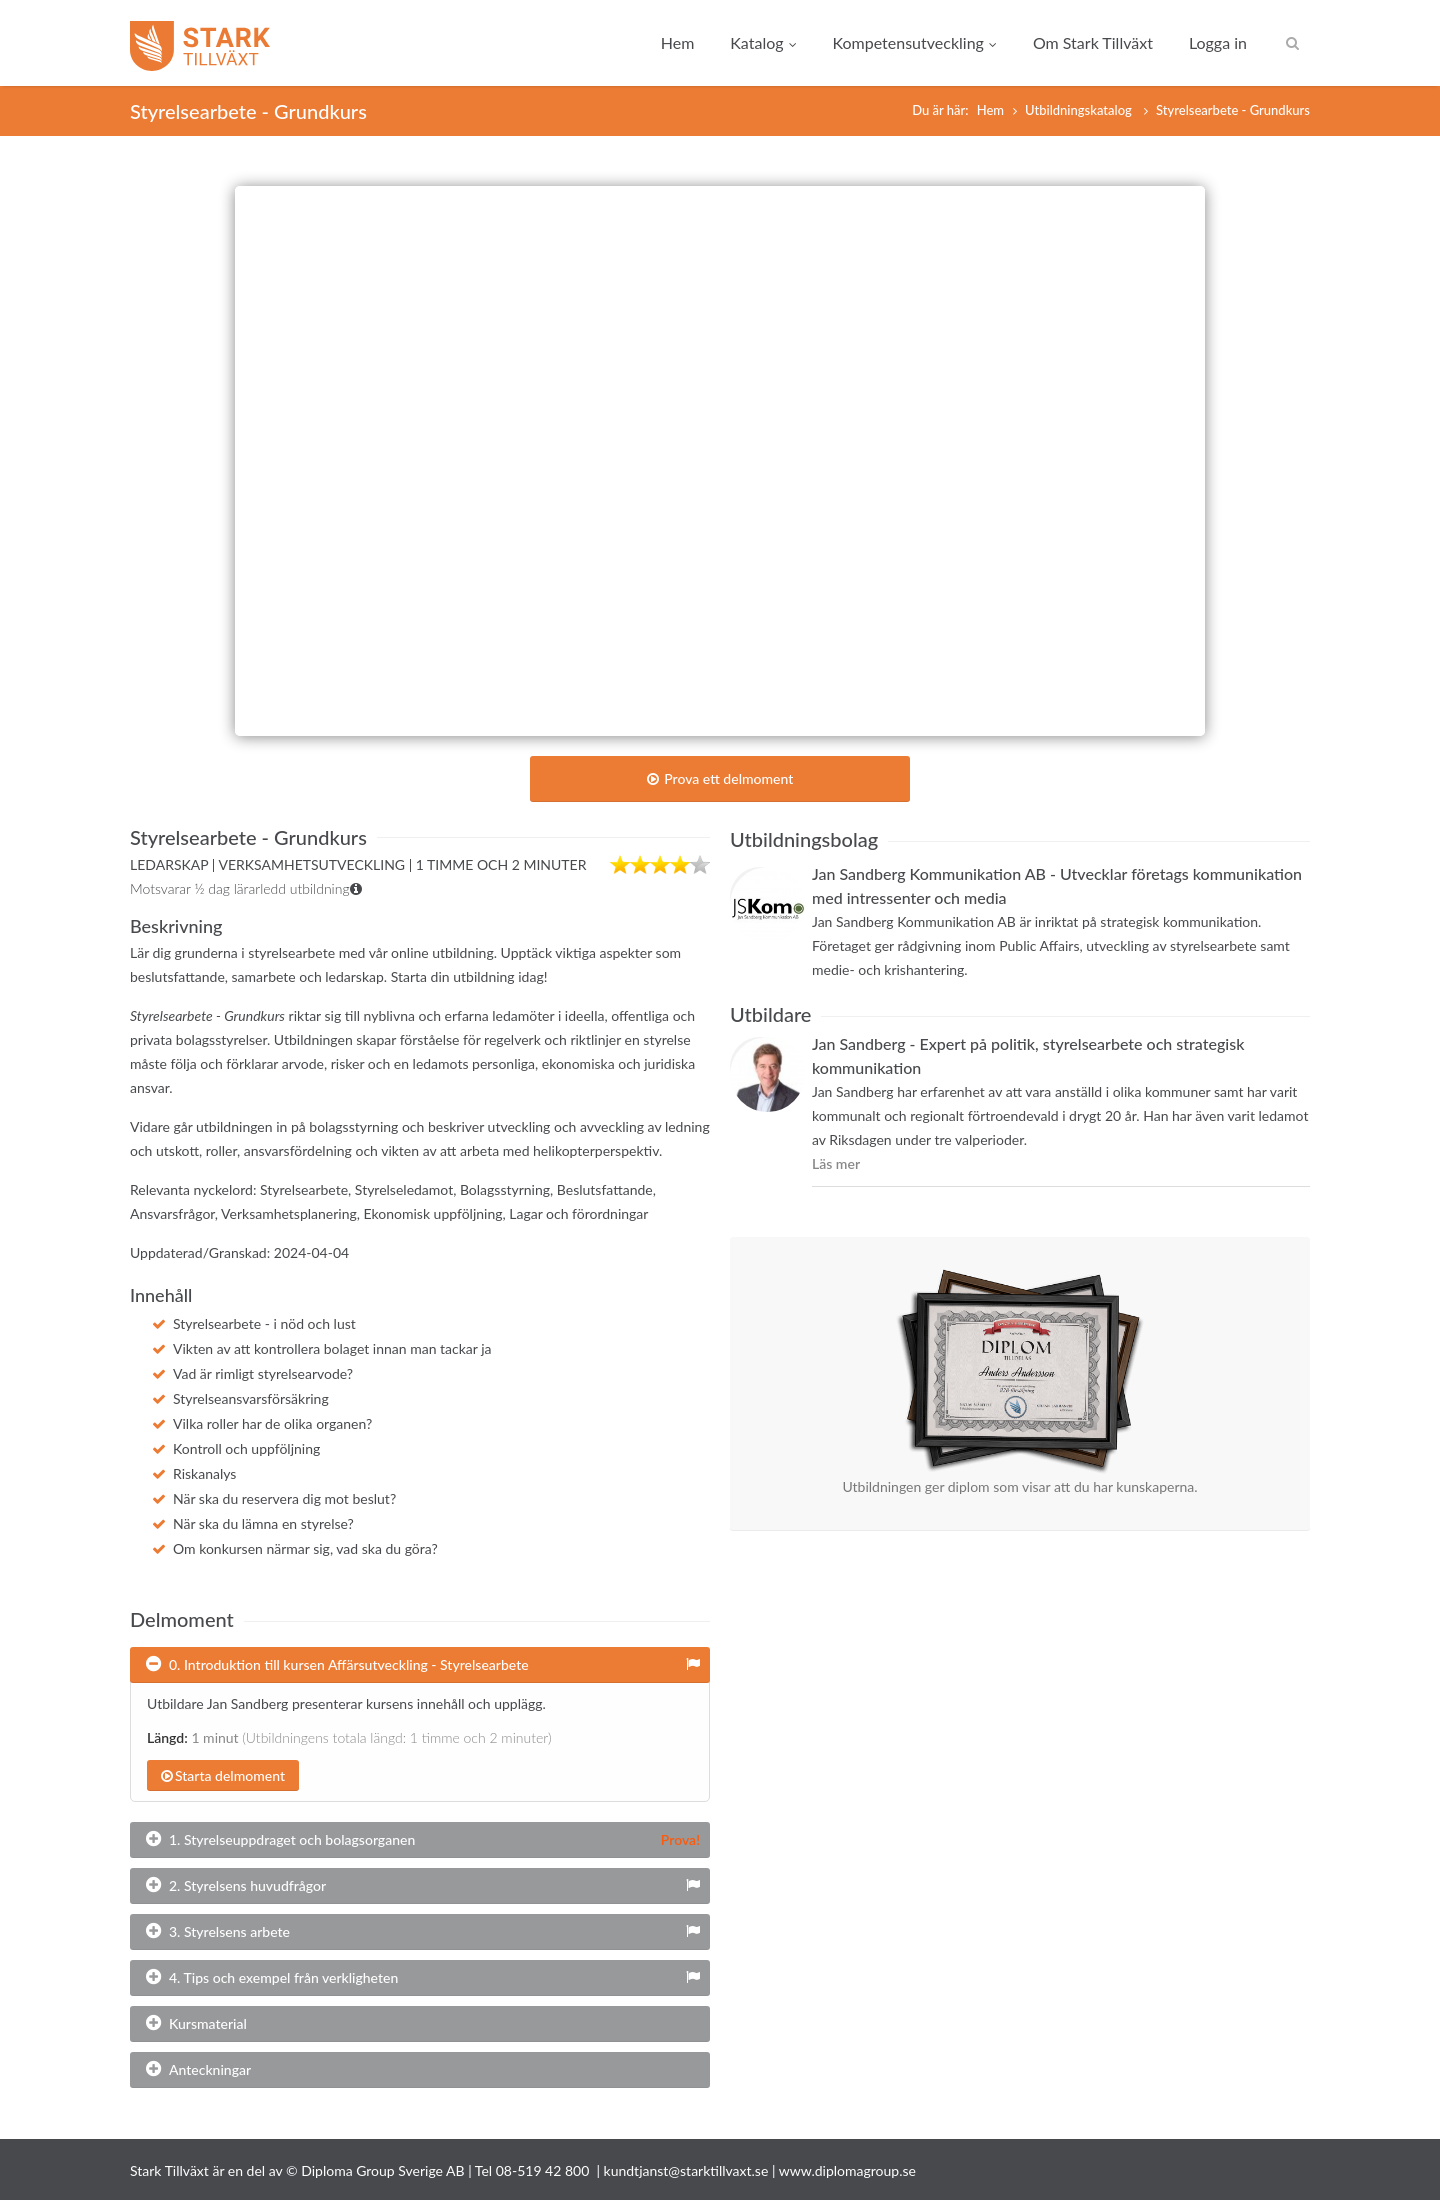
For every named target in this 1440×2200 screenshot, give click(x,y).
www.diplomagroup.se (847, 2170)
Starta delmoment (223, 1775)
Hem (678, 42)
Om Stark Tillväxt (1093, 42)
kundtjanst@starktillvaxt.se (686, 2170)
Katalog (763, 42)
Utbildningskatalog (1080, 110)
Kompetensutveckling (915, 42)
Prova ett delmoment (720, 778)
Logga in (1218, 42)
